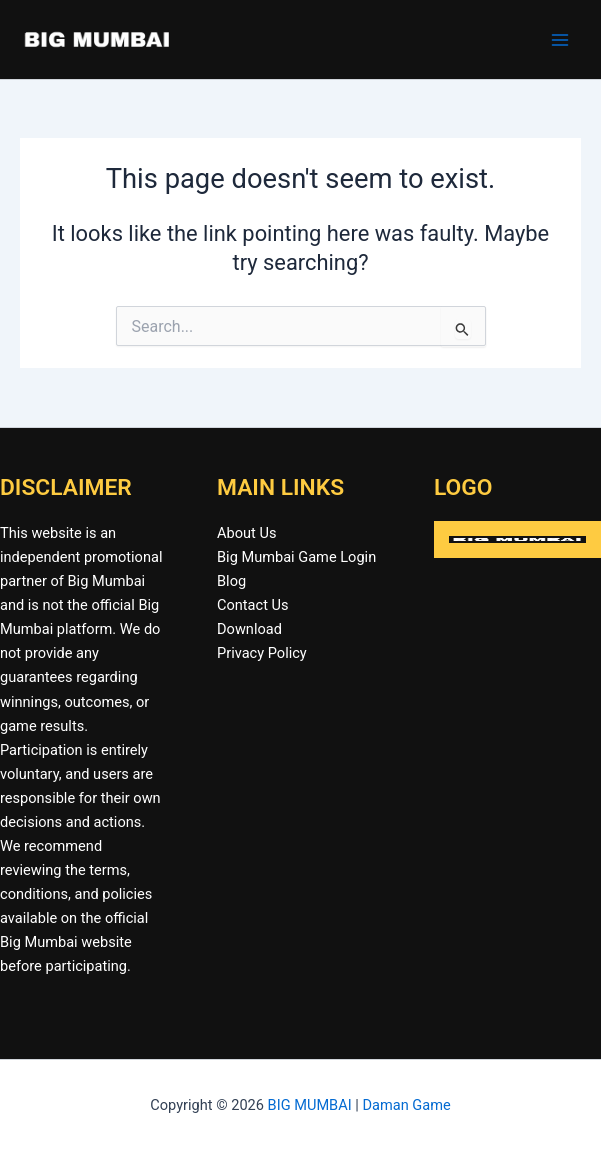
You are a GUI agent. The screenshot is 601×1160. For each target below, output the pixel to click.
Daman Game (406, 1105)
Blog (231, 581)
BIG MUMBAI (310, 1105)
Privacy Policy (262, 653)
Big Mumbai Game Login (296, 557)
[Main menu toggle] (560, 40)
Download (249, 629)
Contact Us (253, 605)
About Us (246, 533)
